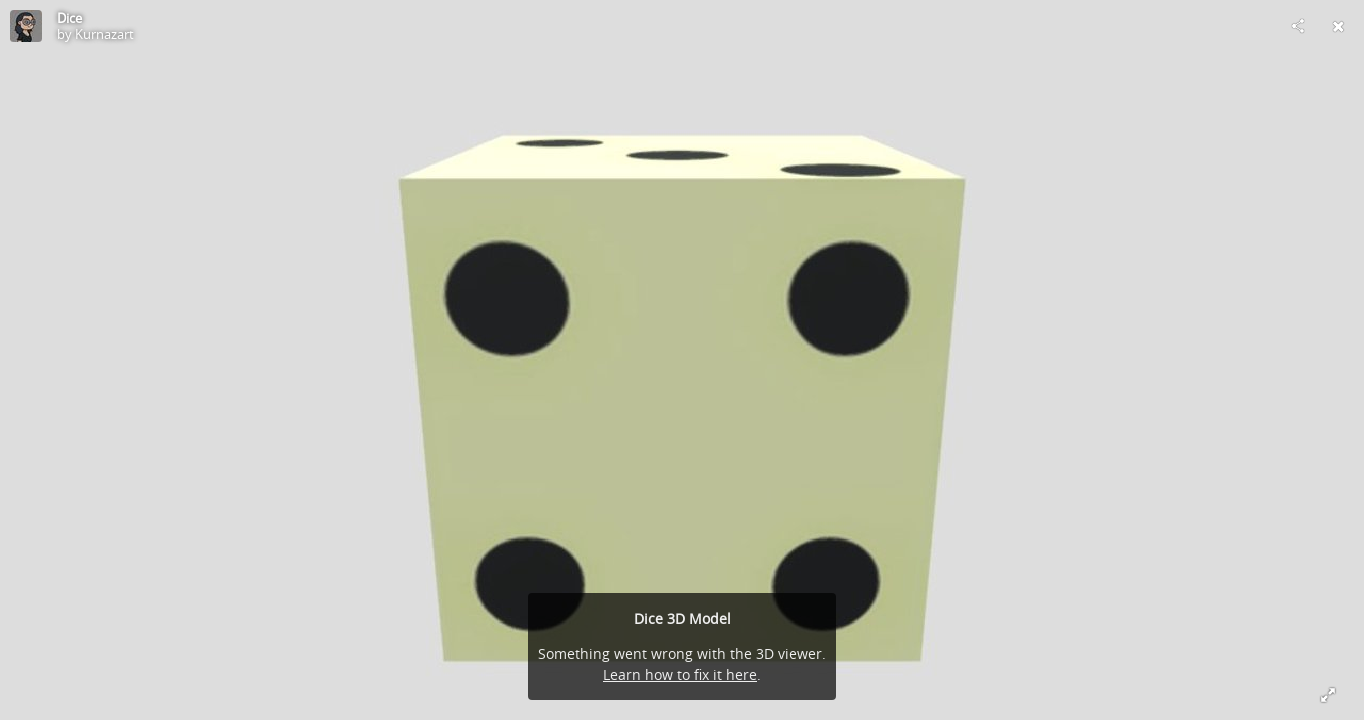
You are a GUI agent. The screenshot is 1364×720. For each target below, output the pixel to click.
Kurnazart (104, 34)
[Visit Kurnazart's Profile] (26, 26)
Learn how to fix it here (680, 674)
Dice (69, 18)
